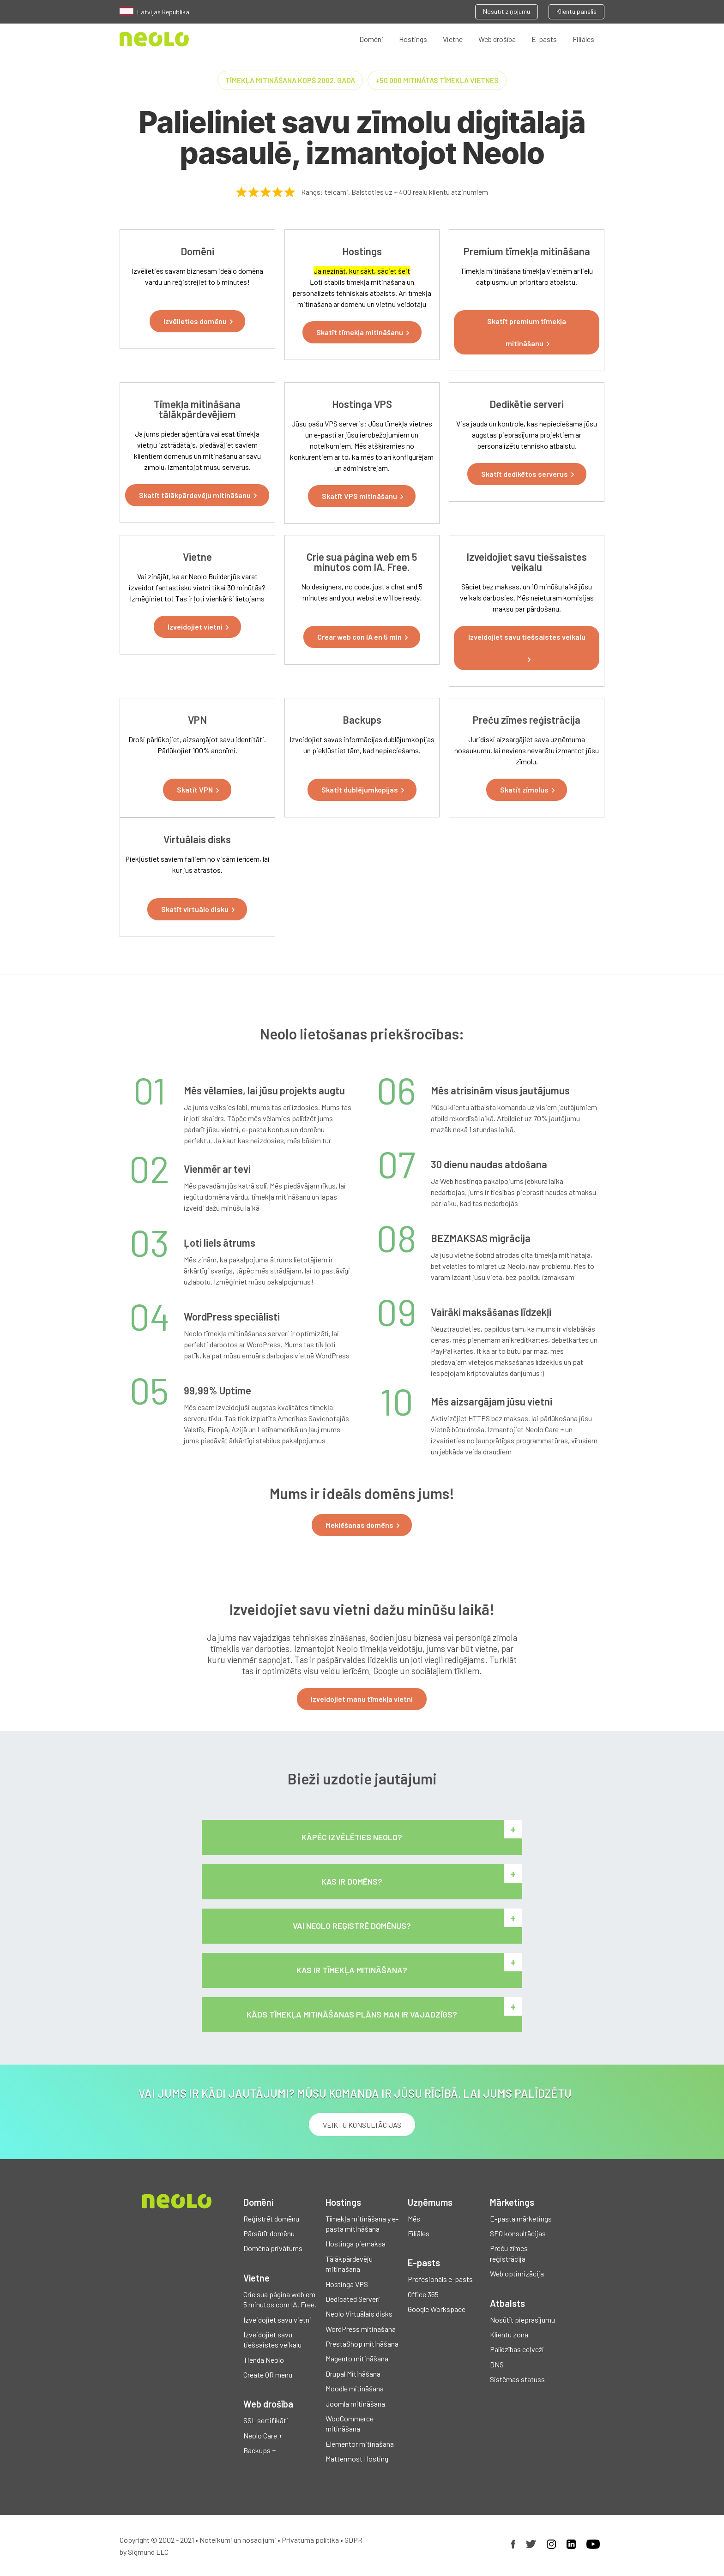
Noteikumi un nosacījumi (237, 2539)
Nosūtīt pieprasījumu (522, 2319)
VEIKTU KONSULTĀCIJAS (362, 2124)
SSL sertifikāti (265, 2420)
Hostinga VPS (347, 2284)
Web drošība (497, 39)
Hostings (413, 39)
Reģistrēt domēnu (271, 2218)
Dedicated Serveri (353, 2298)
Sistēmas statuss (517, 2379)
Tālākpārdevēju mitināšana (349, 2263)
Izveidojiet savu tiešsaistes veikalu (272, 2339)
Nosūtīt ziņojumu (506, 11)
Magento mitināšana (357, 2358)
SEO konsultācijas (518, 2233)
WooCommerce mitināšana (350, 2423)
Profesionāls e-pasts (440, 2279)
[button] (197, 321)
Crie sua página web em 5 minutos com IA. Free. (279, 2299)
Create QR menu (267, 2374)
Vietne (453, 39)
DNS (497, 2364)
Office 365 (423, 2294)
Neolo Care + (262, 2435)
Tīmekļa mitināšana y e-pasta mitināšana (362, 2223)
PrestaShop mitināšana (362, 2343)
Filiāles (583, 39)
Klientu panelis (576, 11)
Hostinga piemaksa (356, 2243)
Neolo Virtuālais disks (359, 2313)
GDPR (353, 2539)
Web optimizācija (517, 2273)
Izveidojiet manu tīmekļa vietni (362, 1698)
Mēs (414, 2218)
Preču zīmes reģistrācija (509, 2253)
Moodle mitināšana (355, 2388)
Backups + (259, 2450)
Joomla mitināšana (355, 2403)
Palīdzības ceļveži (517, 2349)
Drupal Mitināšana (353, 2373)
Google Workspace (436, 2309)
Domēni (371, 39)
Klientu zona (509, 2334)
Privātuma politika (310, 2539)
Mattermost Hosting (357, 2458)
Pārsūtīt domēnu (269, 2233)
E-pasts (544, 39)
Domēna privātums (272, 2248)
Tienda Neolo (263, 2359)
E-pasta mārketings (521, 2218)
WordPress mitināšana (361, 2328)
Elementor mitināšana (360, 2443)
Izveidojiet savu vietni (277, 2319)
